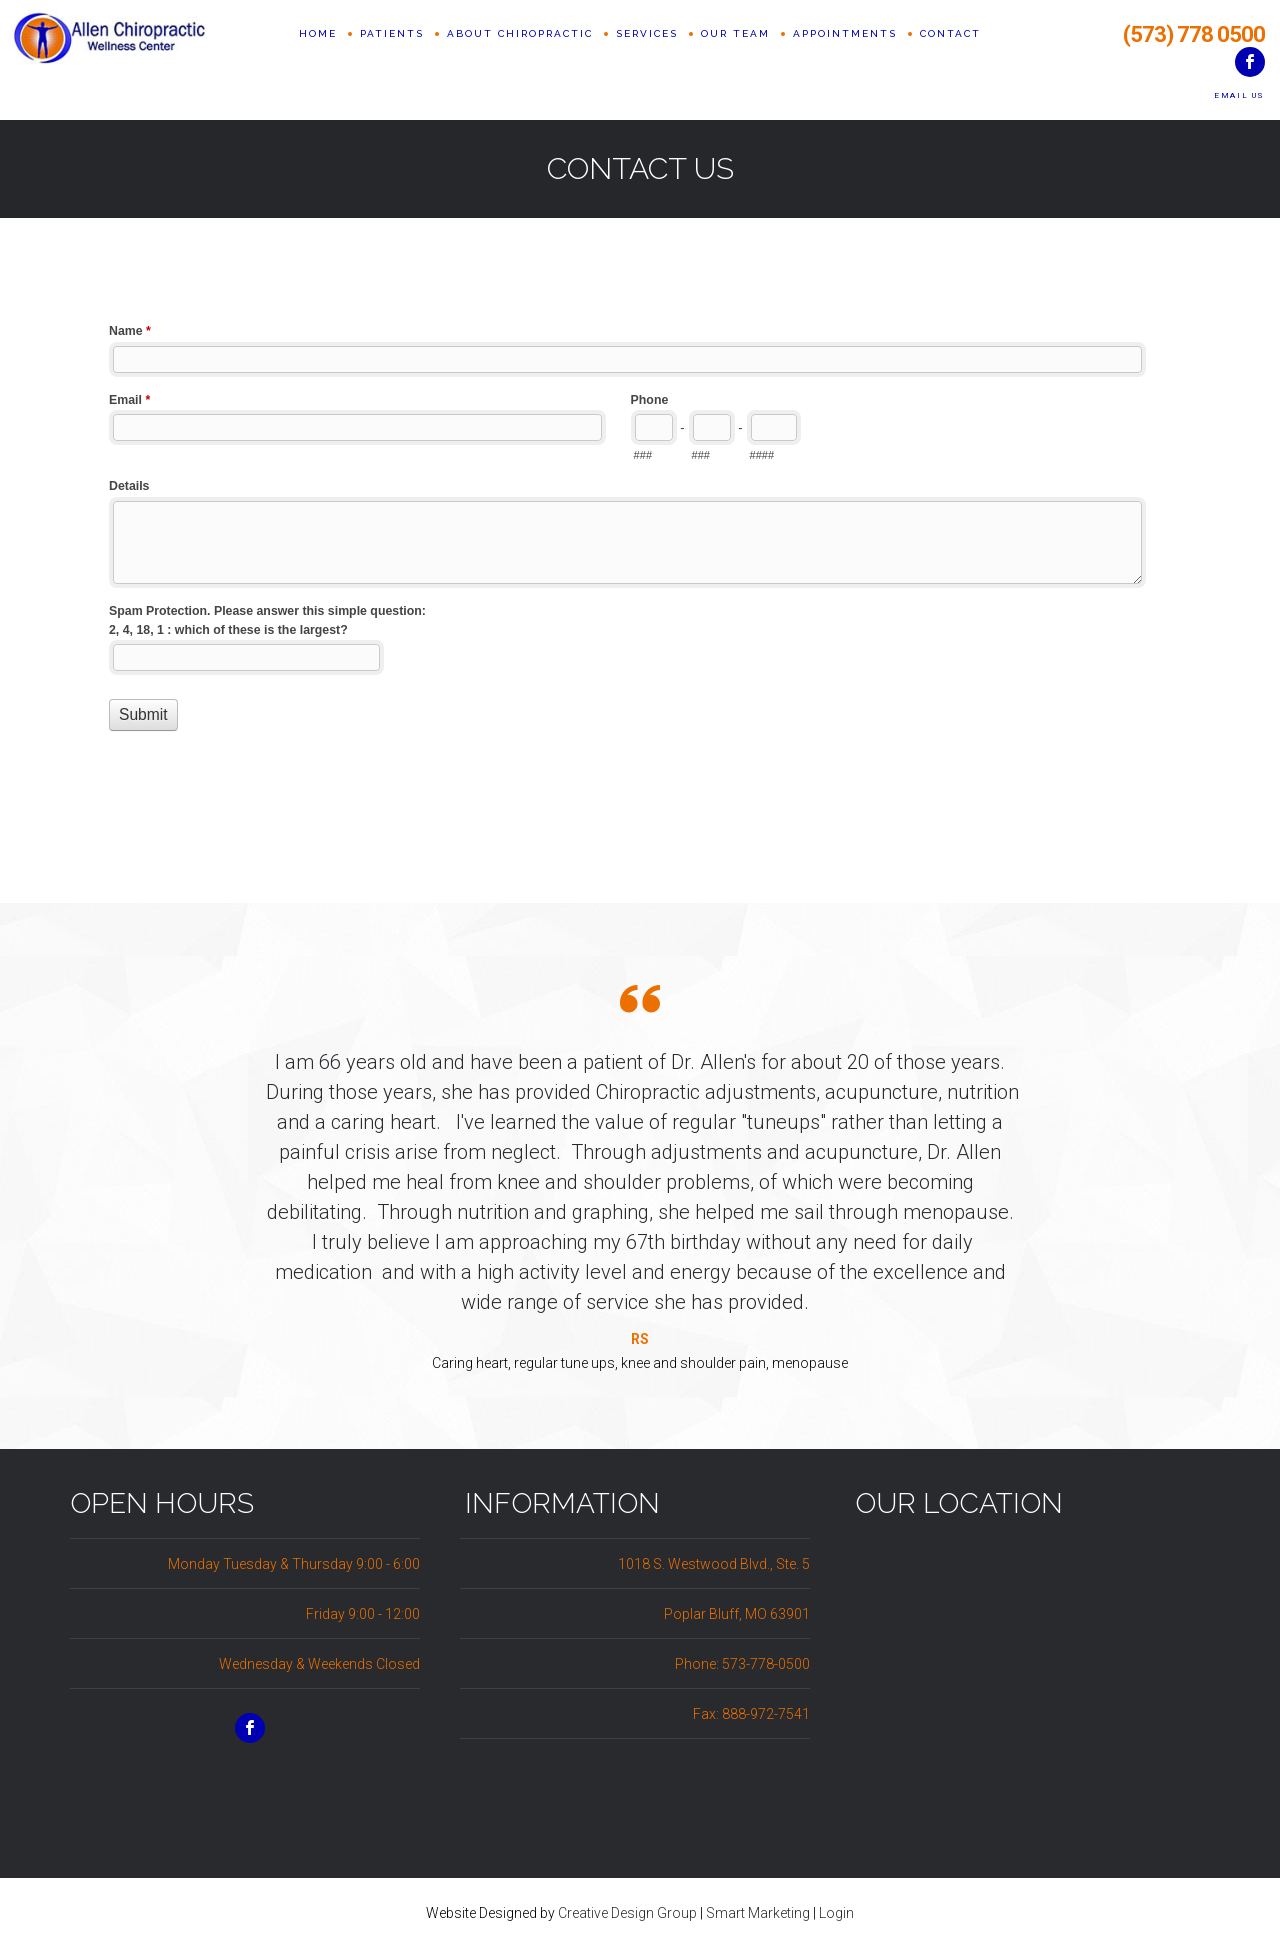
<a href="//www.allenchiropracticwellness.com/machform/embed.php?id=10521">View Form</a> (640, 548)
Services (647, 59)
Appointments (845, 59)
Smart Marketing (758, 1913)
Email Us (1239, 95)
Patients (392, 59)
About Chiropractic (520, 59)
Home (318, 59)
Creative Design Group (627, 1913)
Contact (950, 59)
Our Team (735, 59)
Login (836, 1913)
